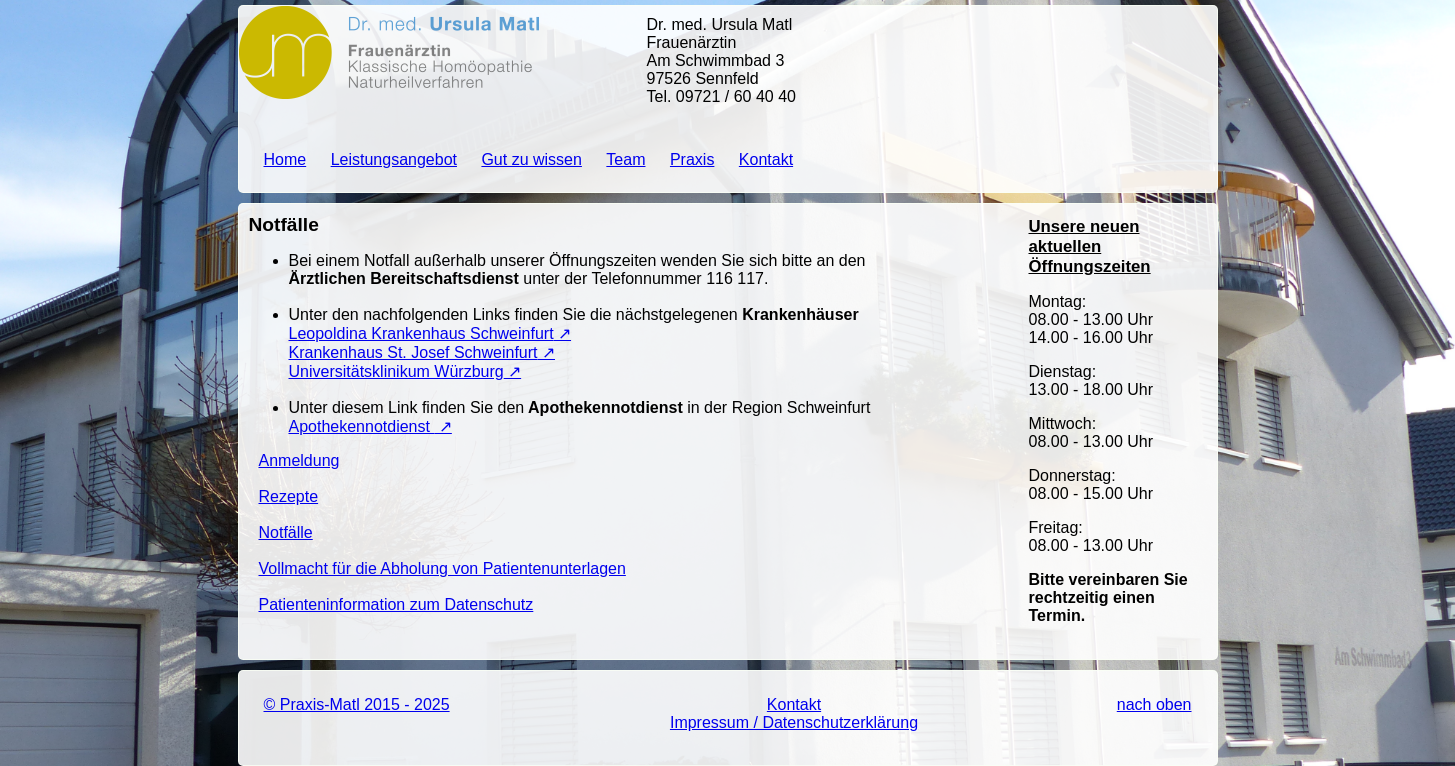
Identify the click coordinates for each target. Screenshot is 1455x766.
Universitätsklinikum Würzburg (396, 371)
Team (625, 159)
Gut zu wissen (531, 159)
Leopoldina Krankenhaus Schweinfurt (421, 333)
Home (285, 159)
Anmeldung (299, 460)
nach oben (1154, 704)
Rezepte (289, 496)
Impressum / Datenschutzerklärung (794, 722)
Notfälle (286, 532)
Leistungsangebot (394, 159)
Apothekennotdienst (362, 426)
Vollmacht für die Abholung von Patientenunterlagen (442, 568)
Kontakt (766, 159)
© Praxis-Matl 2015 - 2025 (357, 704)
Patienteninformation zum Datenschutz (396, 604)
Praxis (692, 159)
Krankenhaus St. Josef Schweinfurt (413, 352)
